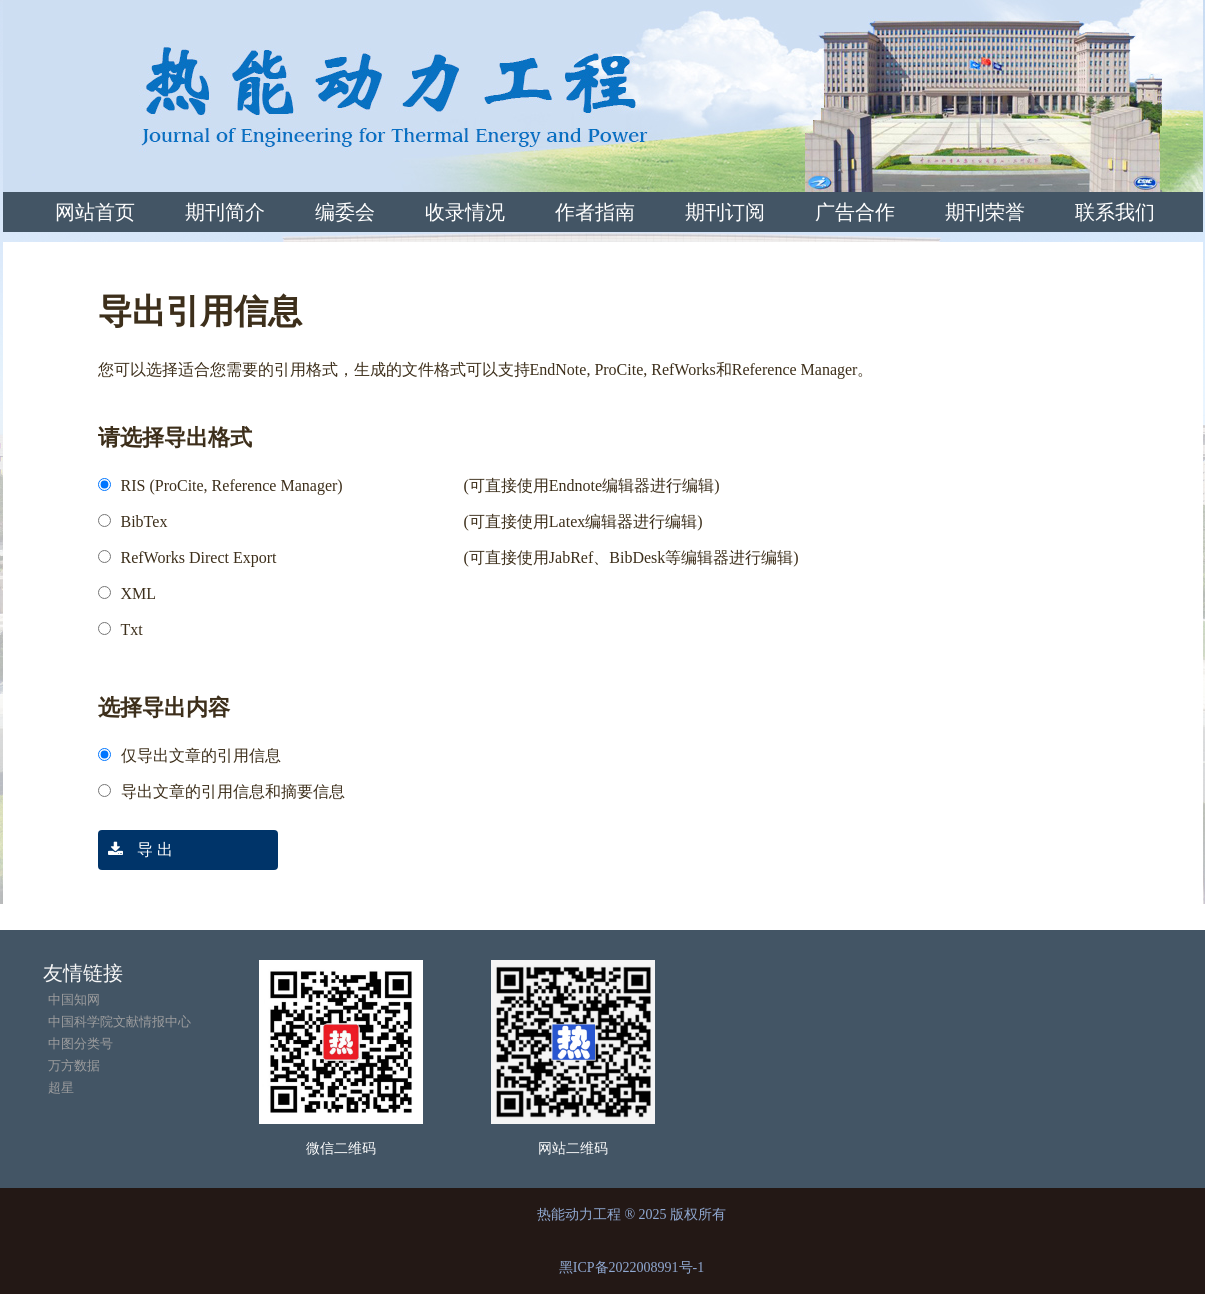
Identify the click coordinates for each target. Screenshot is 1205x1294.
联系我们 (1115, 212)
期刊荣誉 (985, 212)
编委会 (345, 212)
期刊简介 (225, 212)
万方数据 (74, 1065)
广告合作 (855, 212)
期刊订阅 (725, 212)
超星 (61, 1087)
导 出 (135, 849)
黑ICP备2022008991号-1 (631, 1267)
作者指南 (595, 212)
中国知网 (74, 999)
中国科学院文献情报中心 (119, 1021)
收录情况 (465, 212)
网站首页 (95, 212)
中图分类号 (80, 1043)
